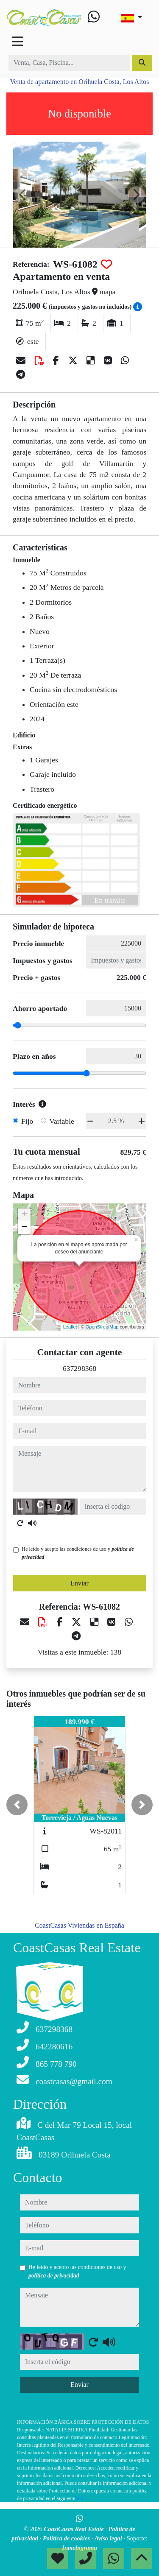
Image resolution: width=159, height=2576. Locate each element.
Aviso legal (109, 2538)
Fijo (27, 1121)
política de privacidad (53, 2275)
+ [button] (24, 1214)
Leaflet (70, 1326)
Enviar (79, 1583)
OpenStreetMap (102, 1326)
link (79, 2498)
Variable (61, 1121)
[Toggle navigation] (17, 41)
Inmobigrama (79, 2547)
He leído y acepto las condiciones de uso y (78, 1553)
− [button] (24, 1227)
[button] (17, 1804)
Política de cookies (67, 2538)
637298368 (79, 1368)
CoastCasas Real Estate (74, 2529)
